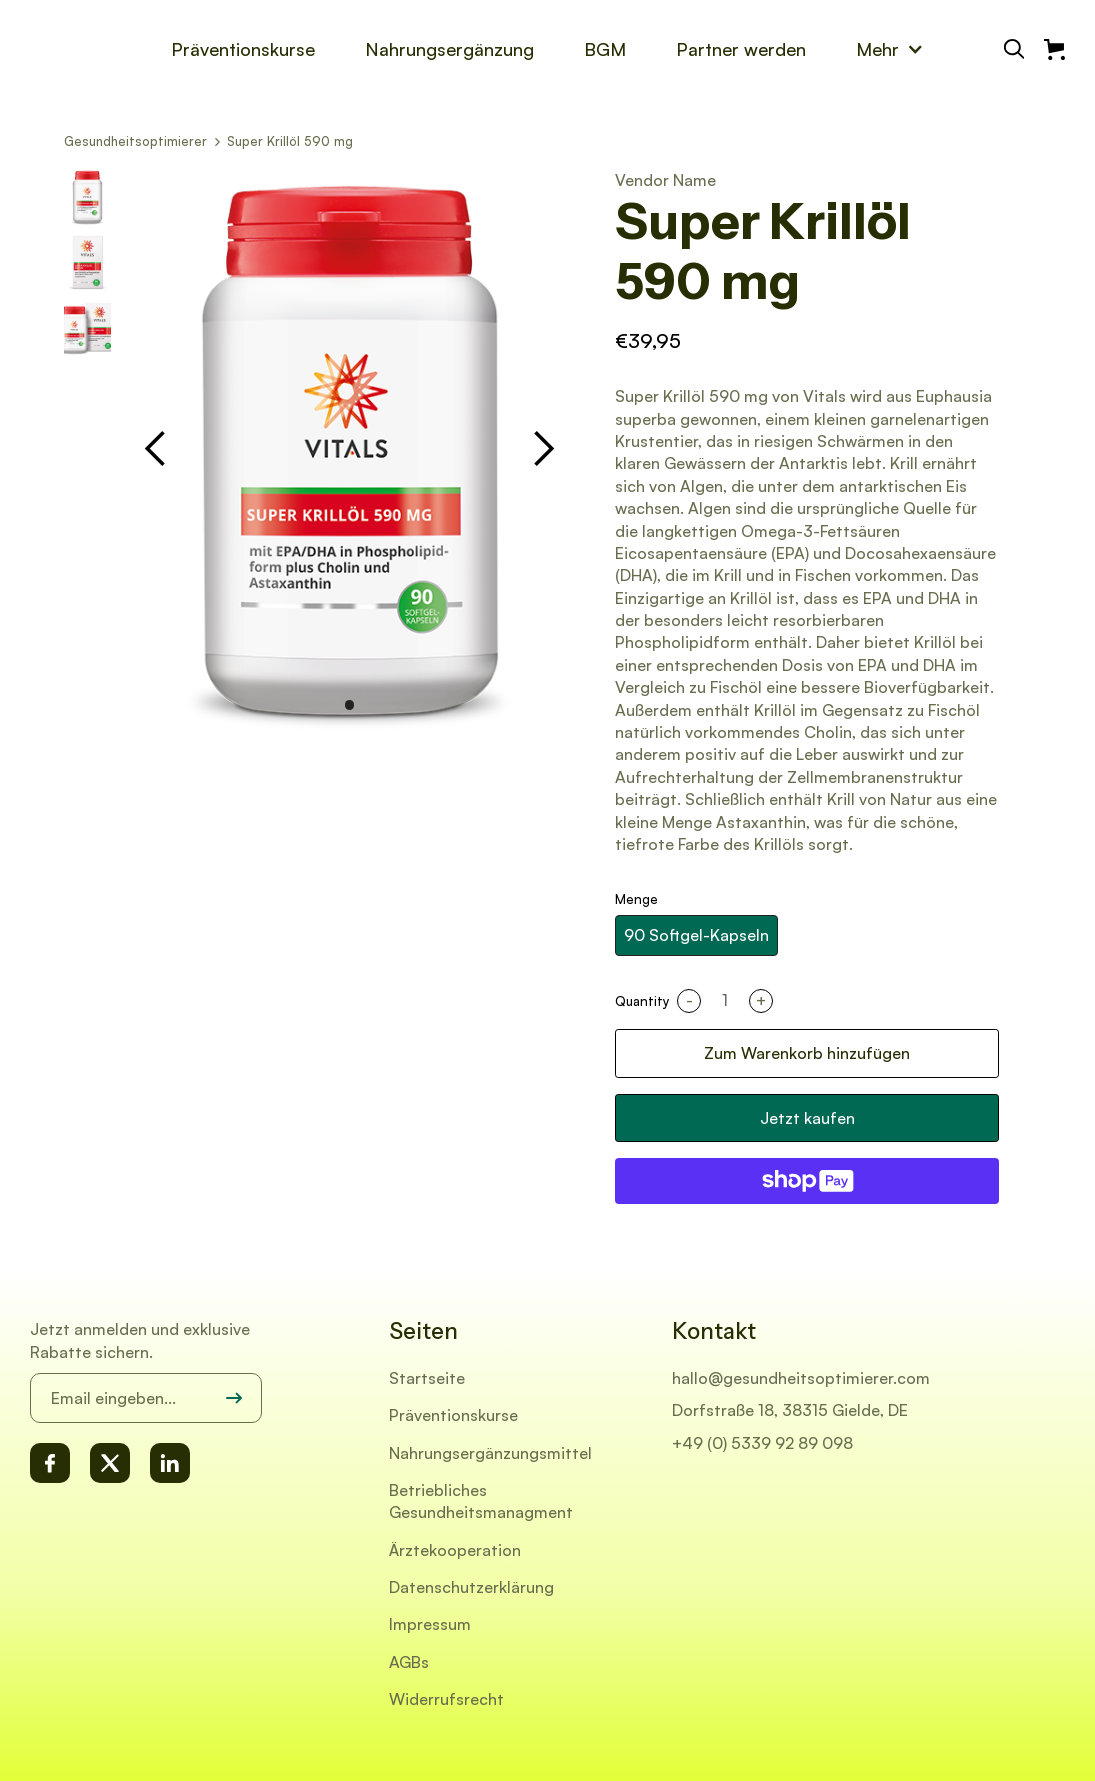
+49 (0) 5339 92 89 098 (762, 1443)
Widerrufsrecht (446, 1699)
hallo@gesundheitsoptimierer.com (801, 1378)
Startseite (427, 1378)
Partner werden (741, 49)
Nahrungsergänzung (449, 49)
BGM (605, 49)
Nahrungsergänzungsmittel (490, 1453)
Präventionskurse (243, 49)
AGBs (409, 1662)
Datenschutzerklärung (471, 1587)
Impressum (430, 1624)
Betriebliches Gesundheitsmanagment (481, 1501)
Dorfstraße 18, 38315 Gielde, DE (790, 1410)
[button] (890, 49)
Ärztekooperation (455, 1550)
